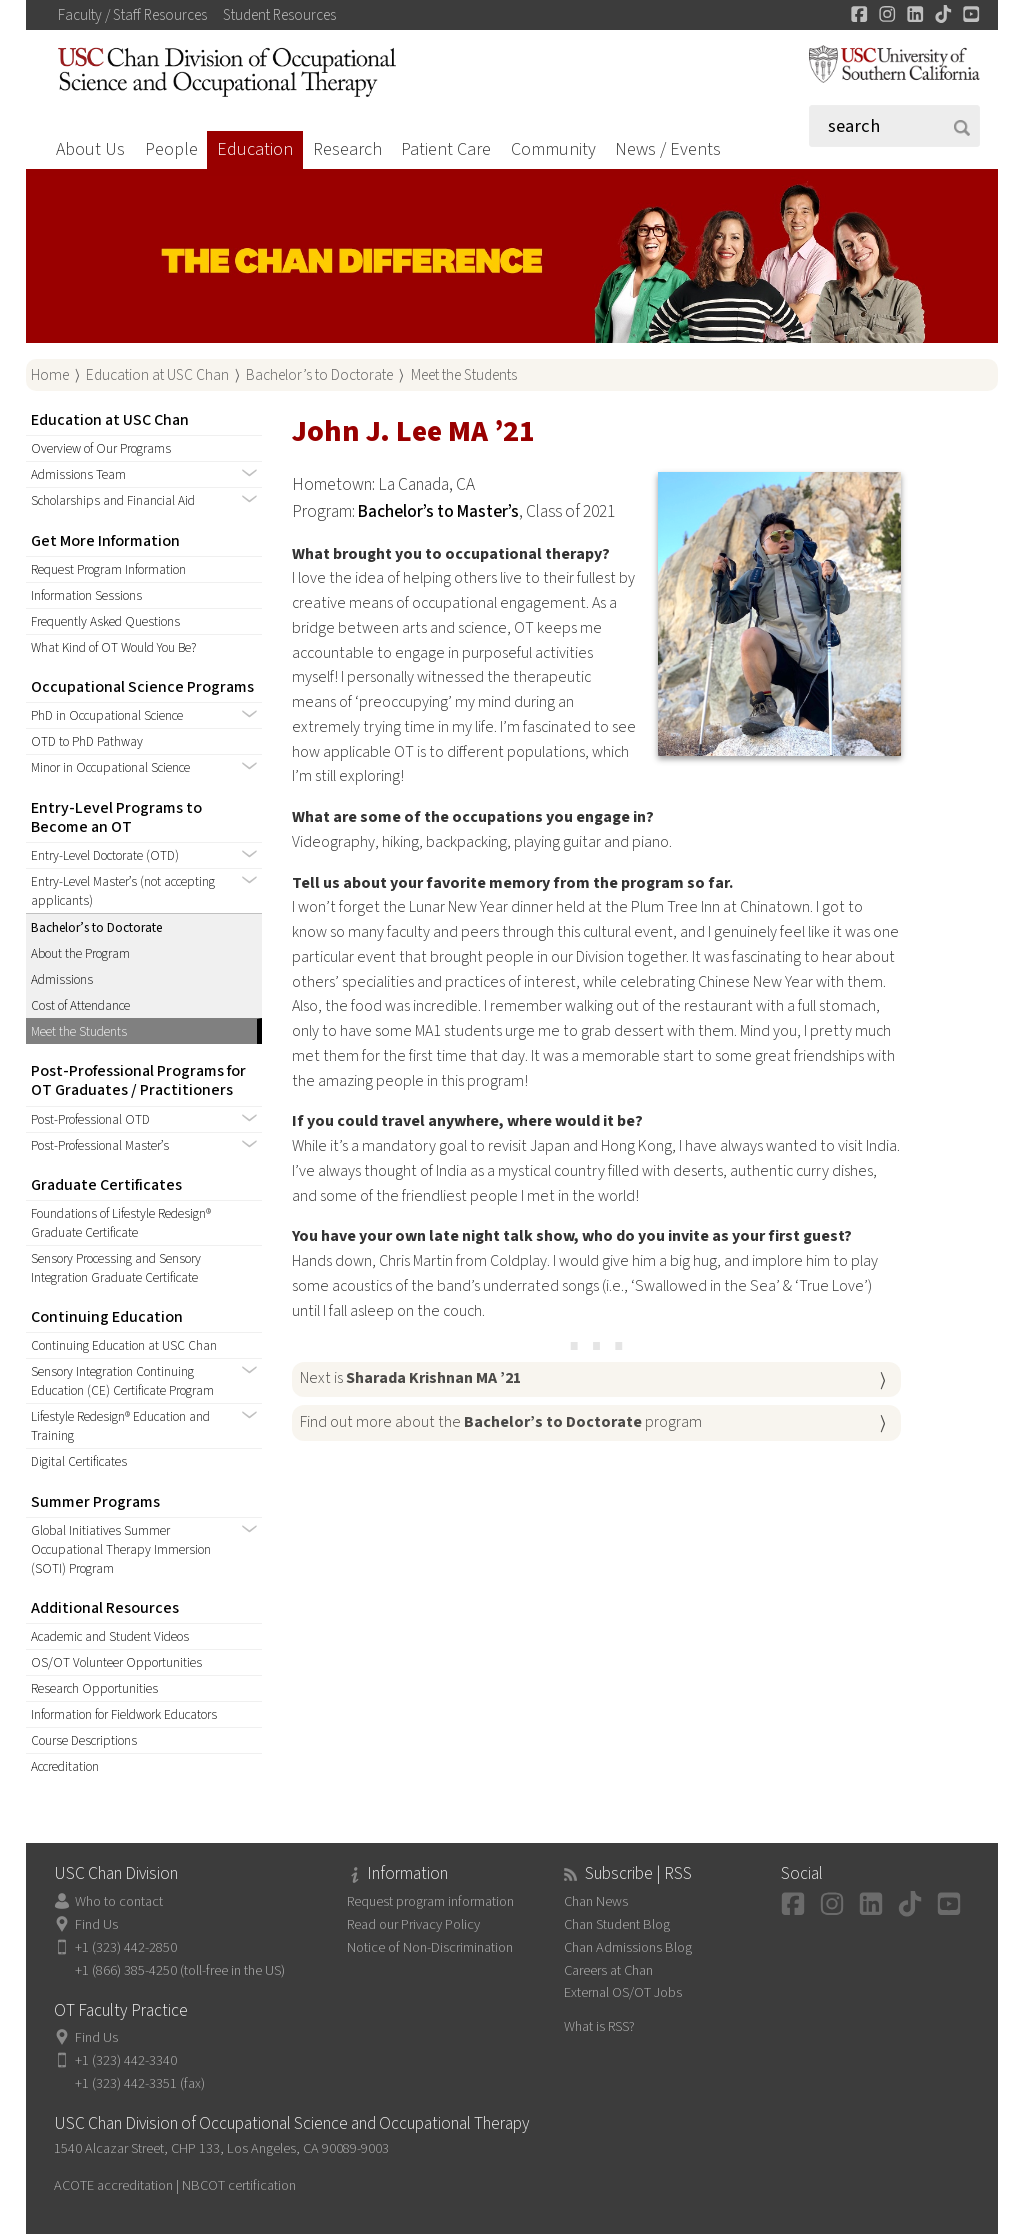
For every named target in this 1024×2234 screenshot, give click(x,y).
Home (50, 375)
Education (255, 149)
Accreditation (65, 1766)
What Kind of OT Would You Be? (113, 647)
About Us (90, 149)
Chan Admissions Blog (628, 1947)
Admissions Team (78, 474)
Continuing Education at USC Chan (124, 1345)
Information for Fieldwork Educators (124, 1714)
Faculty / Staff (132, 15)
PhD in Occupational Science (107, 715)
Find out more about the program (501, 1422)
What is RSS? (599, 2026)
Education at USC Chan (157, 375)
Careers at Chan (608, 1970)
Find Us (96, 1924)
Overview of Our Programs (101, 448)
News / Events (668, 149)
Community (553, 149)
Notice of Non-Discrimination (430, 1947)
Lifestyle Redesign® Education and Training (120, 1426)
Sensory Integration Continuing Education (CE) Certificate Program (122, 1381)
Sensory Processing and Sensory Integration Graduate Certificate (116, 1268)
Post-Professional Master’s (100, 1145)
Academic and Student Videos (110, 1636)
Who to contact (119, 1901)
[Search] (895, 126)
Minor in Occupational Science (110, 767)
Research (347, 149)
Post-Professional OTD (90, 1119)
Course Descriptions (84, 1740)
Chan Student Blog (617, 1924)
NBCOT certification (239, 2185)
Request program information (430, 1901)
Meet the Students (464, 375)
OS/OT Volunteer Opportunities (116, 1662)
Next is (410, 1378)
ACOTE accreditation (113, 2185)
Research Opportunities (94, 1688)
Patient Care (446, 149)
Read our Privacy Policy (413, 1924)
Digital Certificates (79, 1461)
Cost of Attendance (80, 1005)
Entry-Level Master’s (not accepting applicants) (123, 891)
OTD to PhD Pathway (87, 741)
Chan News (596, 1901)
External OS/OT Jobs (623, 1992)
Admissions (62, 979)
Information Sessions (86, 595)
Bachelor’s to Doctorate (319, 375)
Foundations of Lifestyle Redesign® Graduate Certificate (121, 1223)
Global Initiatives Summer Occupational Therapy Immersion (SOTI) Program (121, 1549)
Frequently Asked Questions (105, 621)
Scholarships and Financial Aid (113, 500)
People (171, 149)
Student (279, 15)
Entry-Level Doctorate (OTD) (105, 855)
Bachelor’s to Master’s (438, 511)
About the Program (80, 953)
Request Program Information (108, 569)
